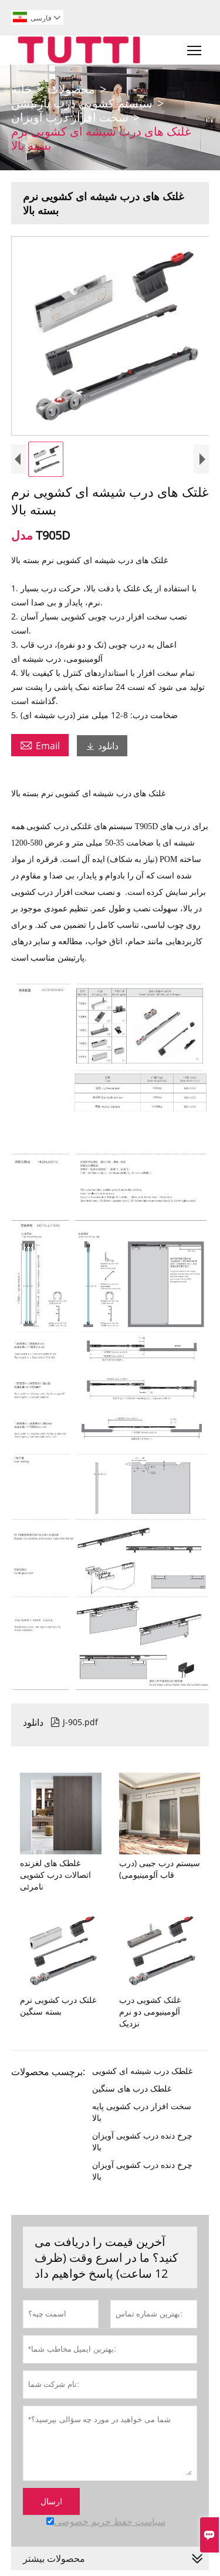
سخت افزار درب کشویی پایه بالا (141, 2111)
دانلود (102, 745)
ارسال (51, 2501)
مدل (23, 535)
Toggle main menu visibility (195, 47)
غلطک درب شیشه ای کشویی (142, 2070)
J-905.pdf (74, 1722)
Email (40, 745)
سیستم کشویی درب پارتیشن (82, 103)
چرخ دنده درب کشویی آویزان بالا (142, 2141)
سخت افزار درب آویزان (69, 117)
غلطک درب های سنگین (131, 2088)
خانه (21, 89)
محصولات (71, 89)
